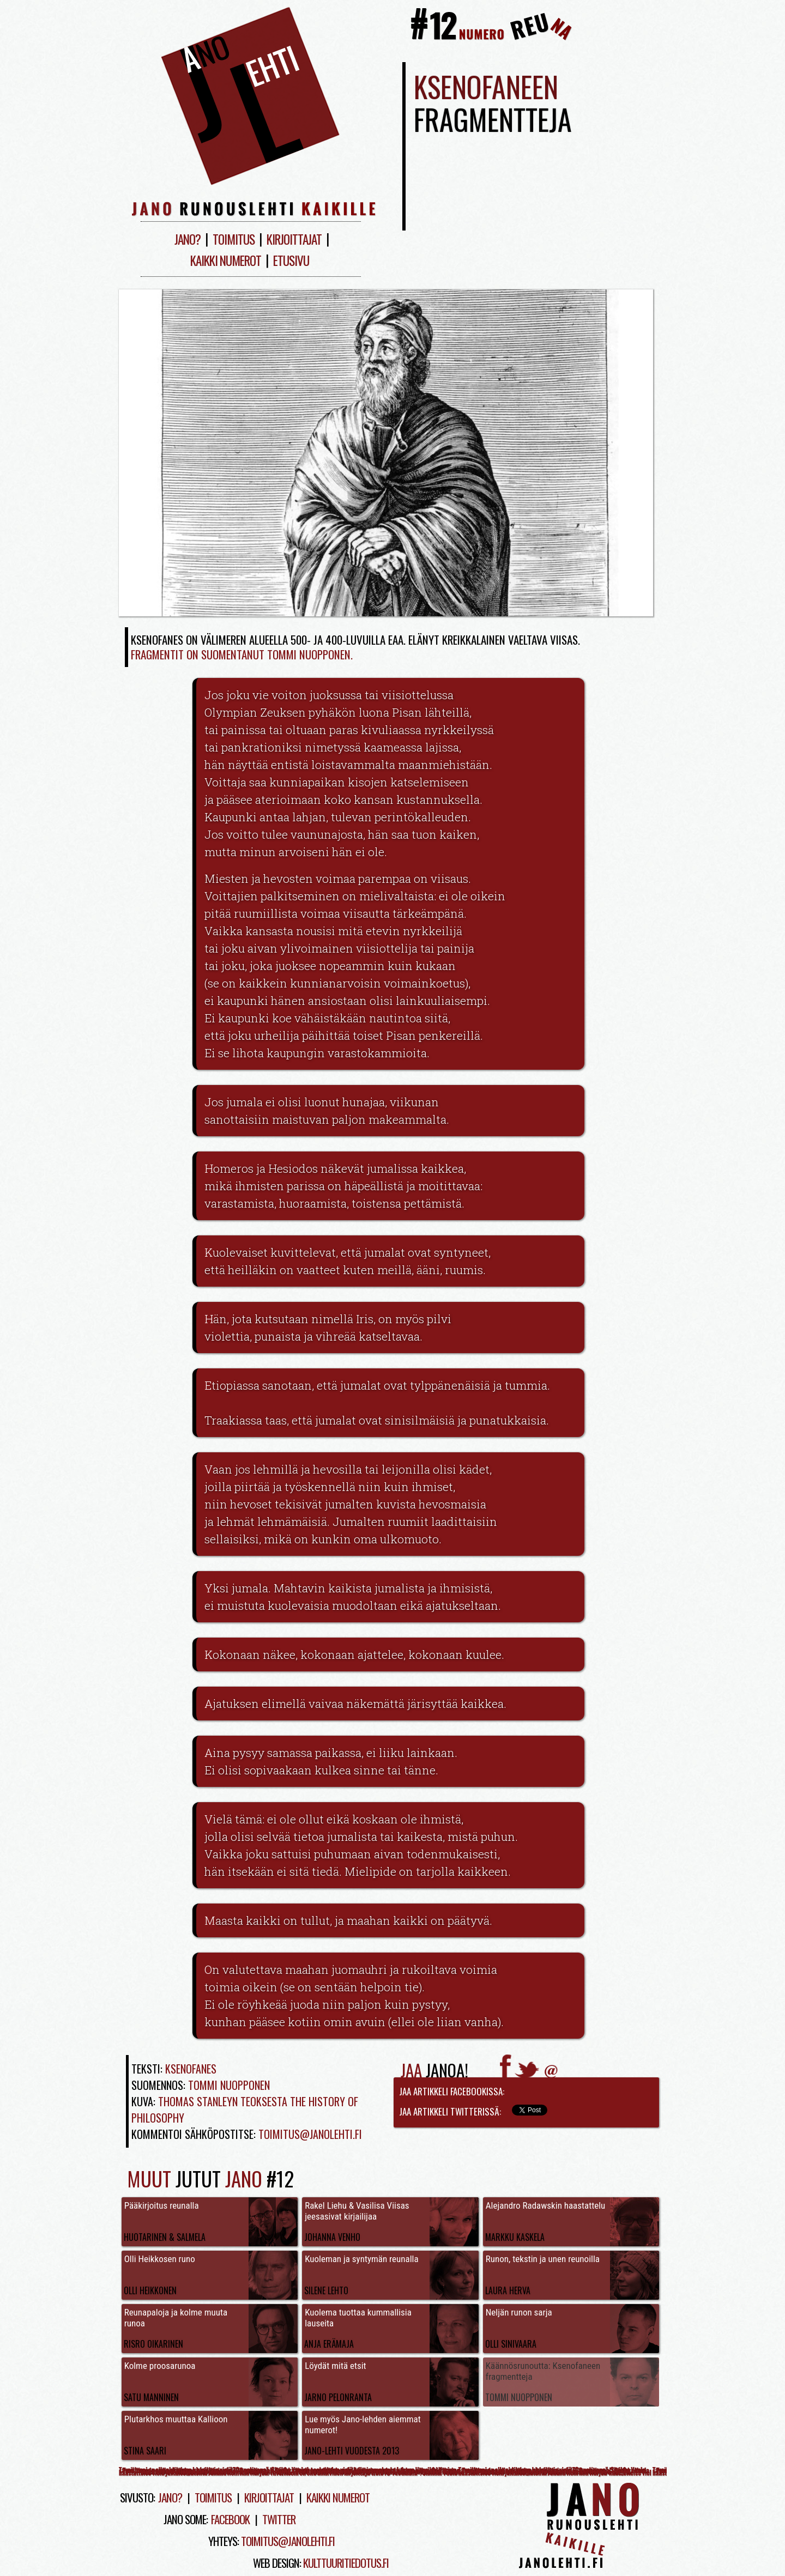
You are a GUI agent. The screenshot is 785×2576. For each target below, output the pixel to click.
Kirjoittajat (294, 239)
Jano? (187, 239)
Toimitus (234, 239)
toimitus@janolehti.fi (288, 2540)
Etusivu (291, 260)
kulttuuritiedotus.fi (346, 2562)
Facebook (230, 2519)
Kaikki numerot (225, 260)
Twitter (278, 2519)
